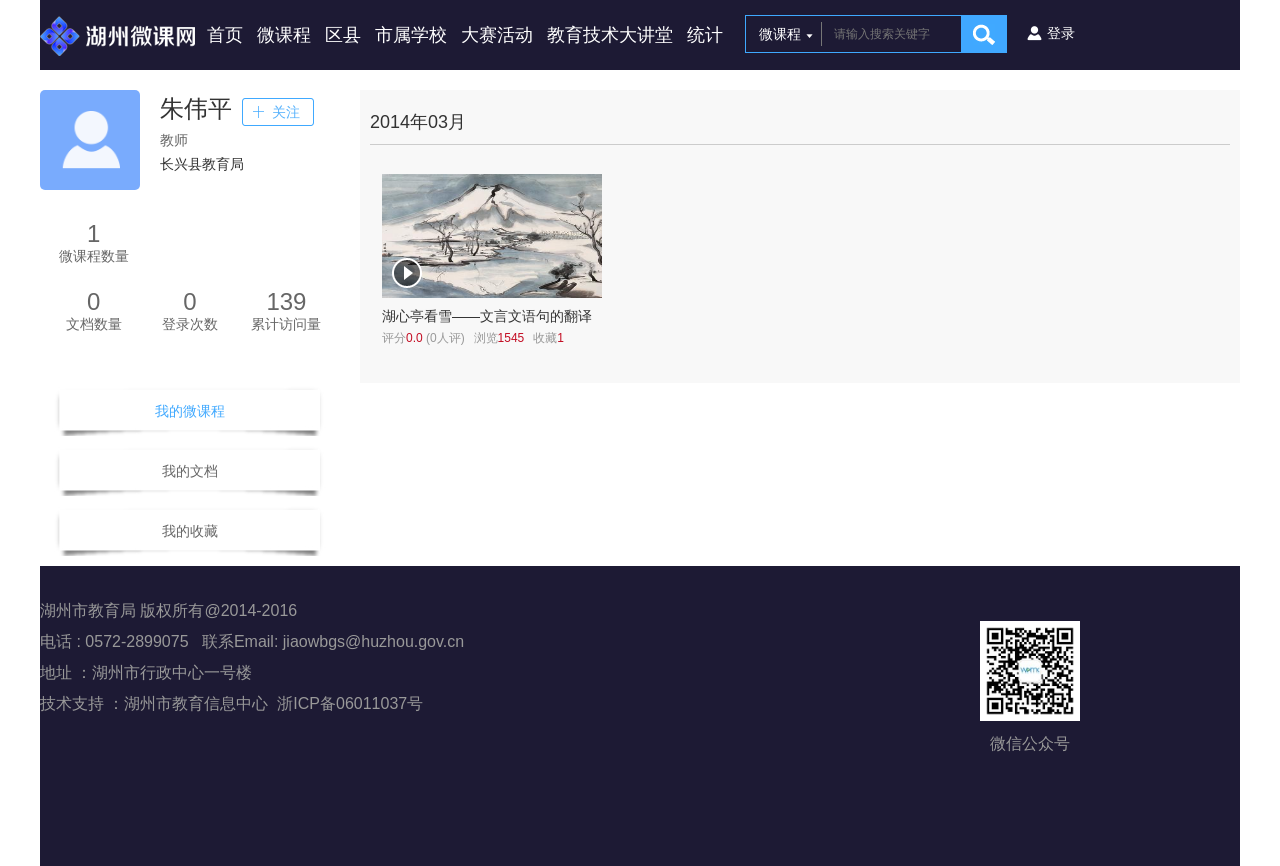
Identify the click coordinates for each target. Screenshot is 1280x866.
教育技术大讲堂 (610, 35)
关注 (286, 112)
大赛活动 (497, 35)
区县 (343, 35)
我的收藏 (190, 531)
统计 (705, 35)
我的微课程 (190, 411)
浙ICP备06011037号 (350, 703)
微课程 (284, 35)
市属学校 (411, 35)
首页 (225, 35)
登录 (1061, 33)
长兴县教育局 (202, 164)
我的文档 (190, 471)
